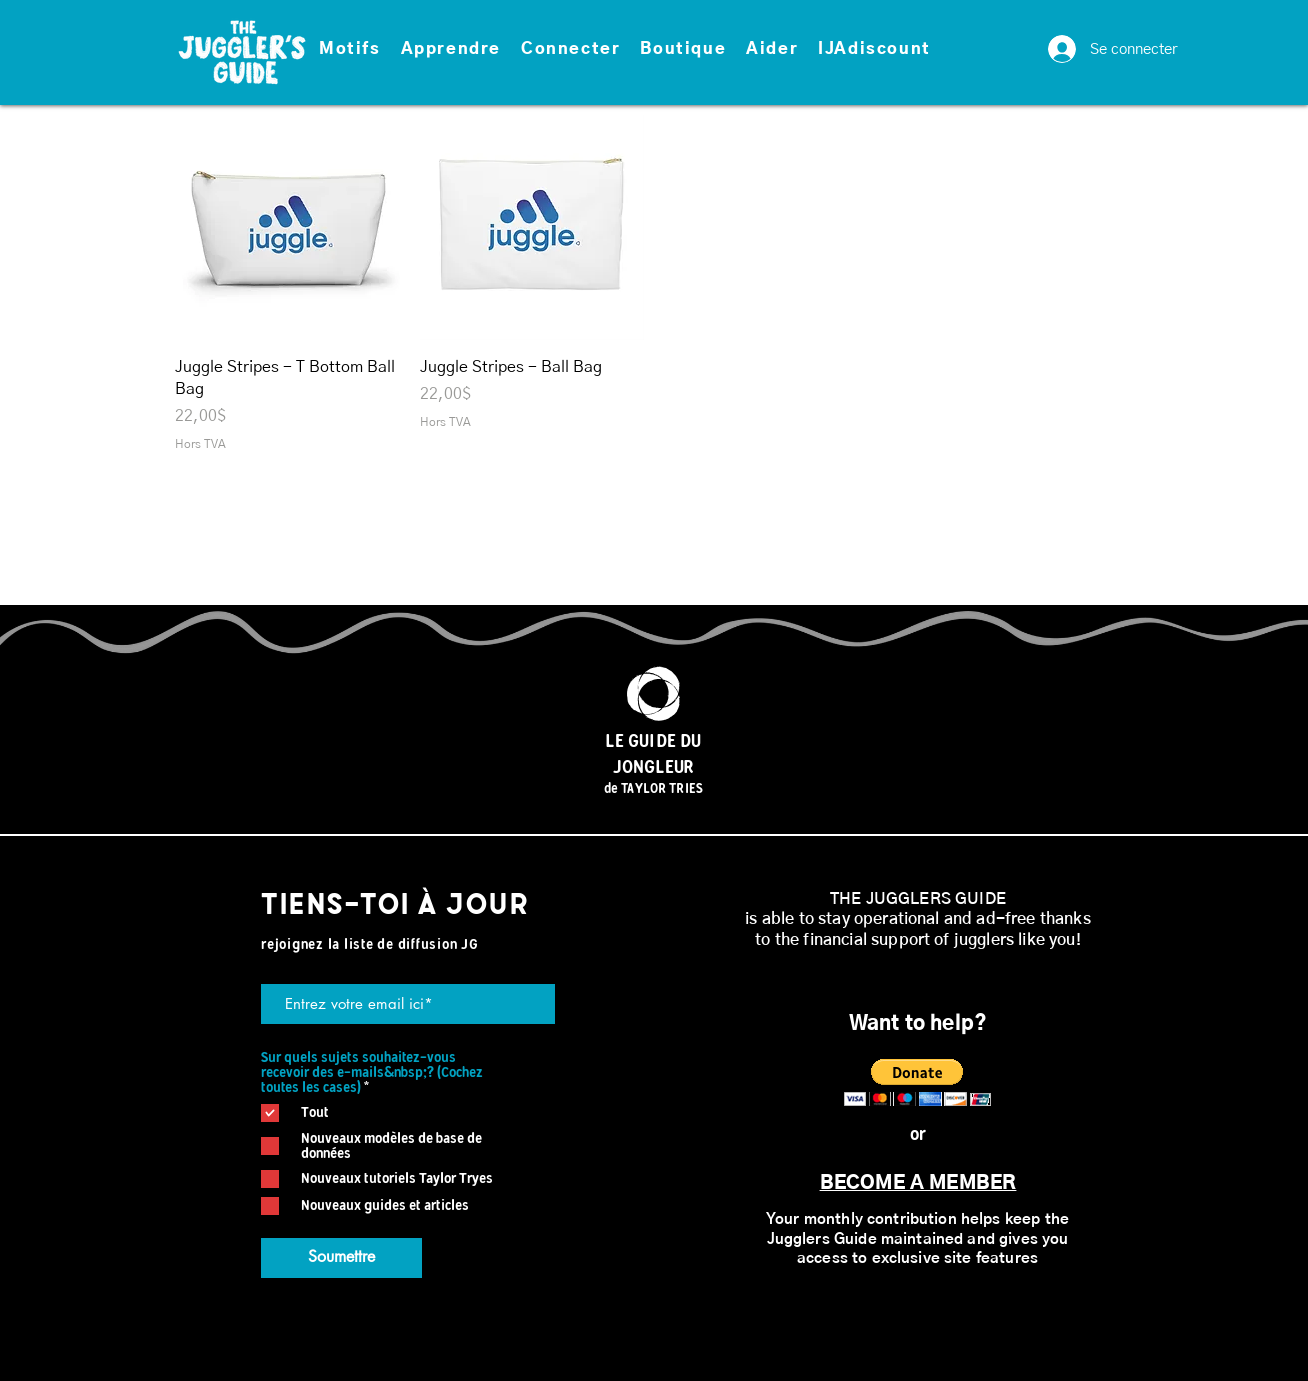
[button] (350, 50)
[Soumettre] (341, 1258)
